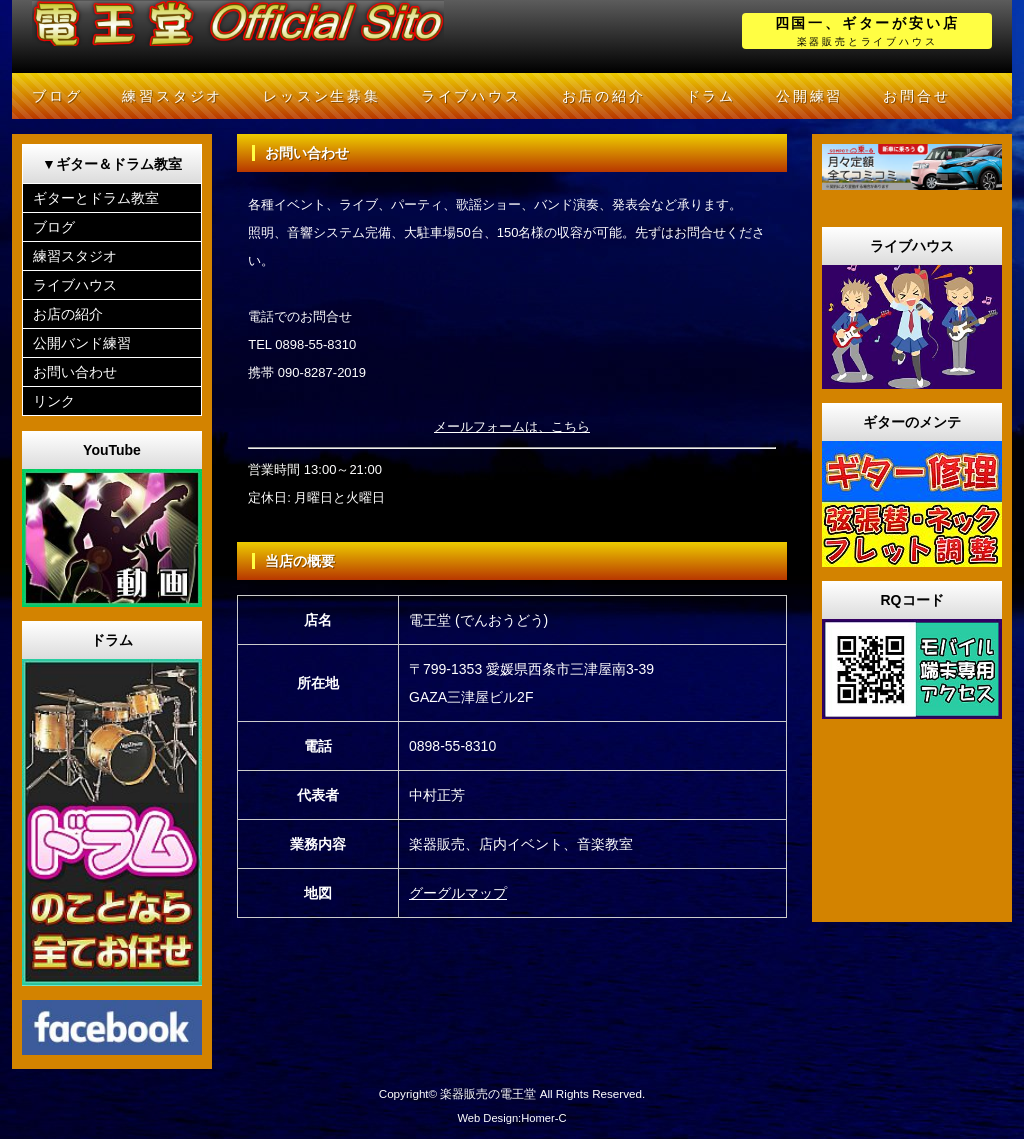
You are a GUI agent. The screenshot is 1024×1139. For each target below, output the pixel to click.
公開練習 (809, 96)
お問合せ (916, 96)
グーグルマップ (458, 893)
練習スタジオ (172, 96)
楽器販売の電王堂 (488, 1093)
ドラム (711, 96)
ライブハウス (471, 96)
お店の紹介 (604, 96)
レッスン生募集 (322, 96)
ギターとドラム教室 (96, 198)
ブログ (57, 96)
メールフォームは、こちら (512, 426)
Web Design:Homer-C (511, 1118)
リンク (54, 401)
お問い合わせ (75, 372)
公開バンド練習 (82, 343)
